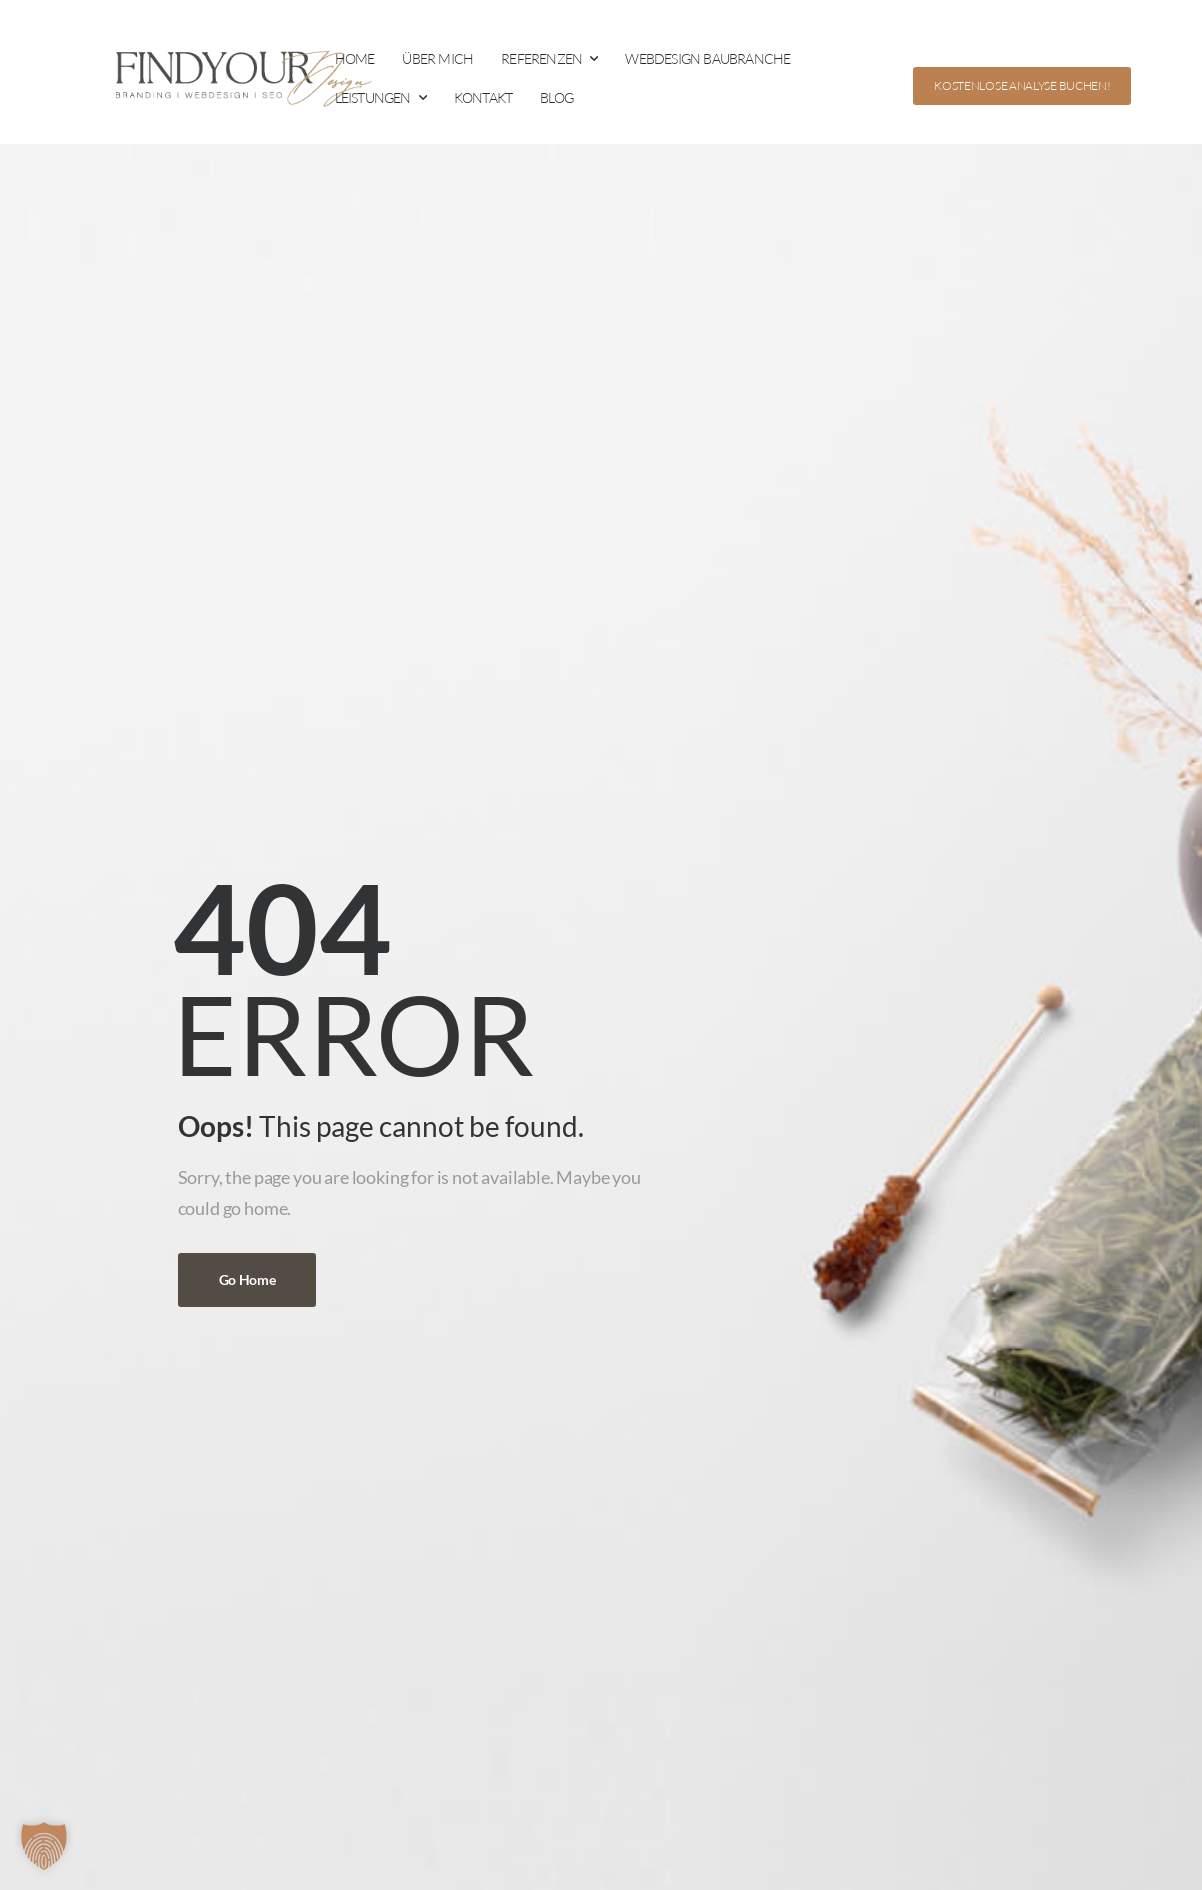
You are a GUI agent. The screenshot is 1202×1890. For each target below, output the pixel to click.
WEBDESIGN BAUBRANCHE (707, 58)
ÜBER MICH (437, 58)
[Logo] (235, 78)
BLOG (556, 97)
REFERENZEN (541, 58)
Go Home (247, 1279)
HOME (355, 58)
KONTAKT (483, 97)
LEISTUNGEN (373, 97)
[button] (44, 1846)
